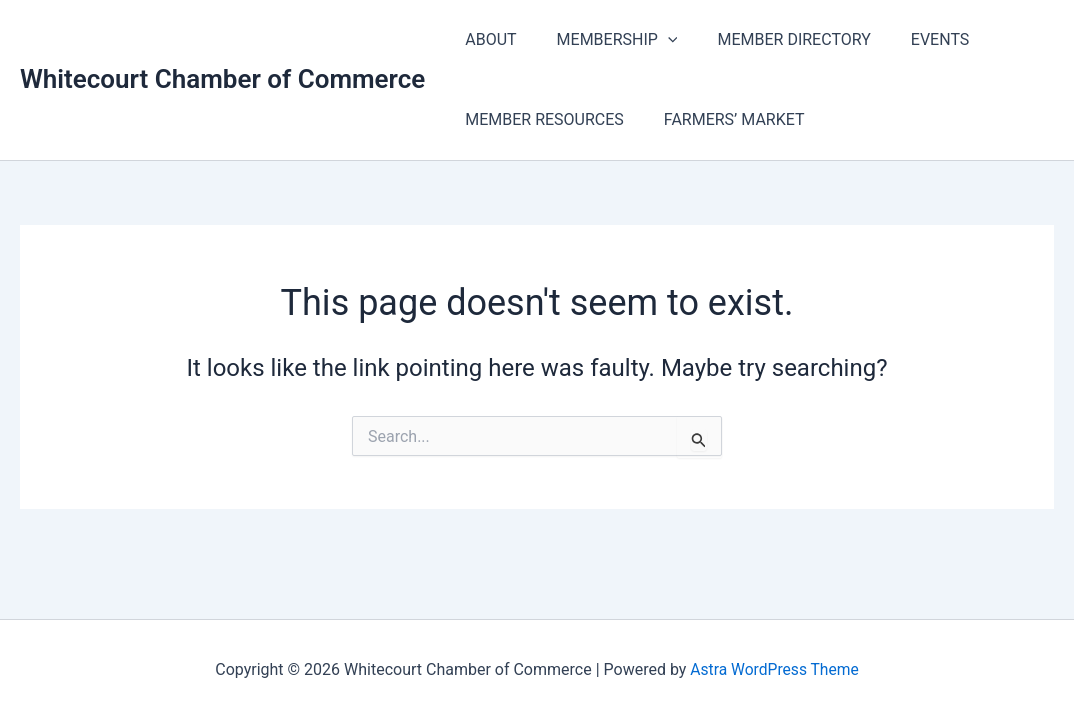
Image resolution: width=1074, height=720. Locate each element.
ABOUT (486, 39)
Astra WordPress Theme (774, 669)
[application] (656, 40)
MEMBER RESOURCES (540, 119)
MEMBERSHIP (605, 40)
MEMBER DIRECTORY (773, 39)
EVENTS (912, 39)
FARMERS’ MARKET (722, 119)
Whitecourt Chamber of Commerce (222, 79)
